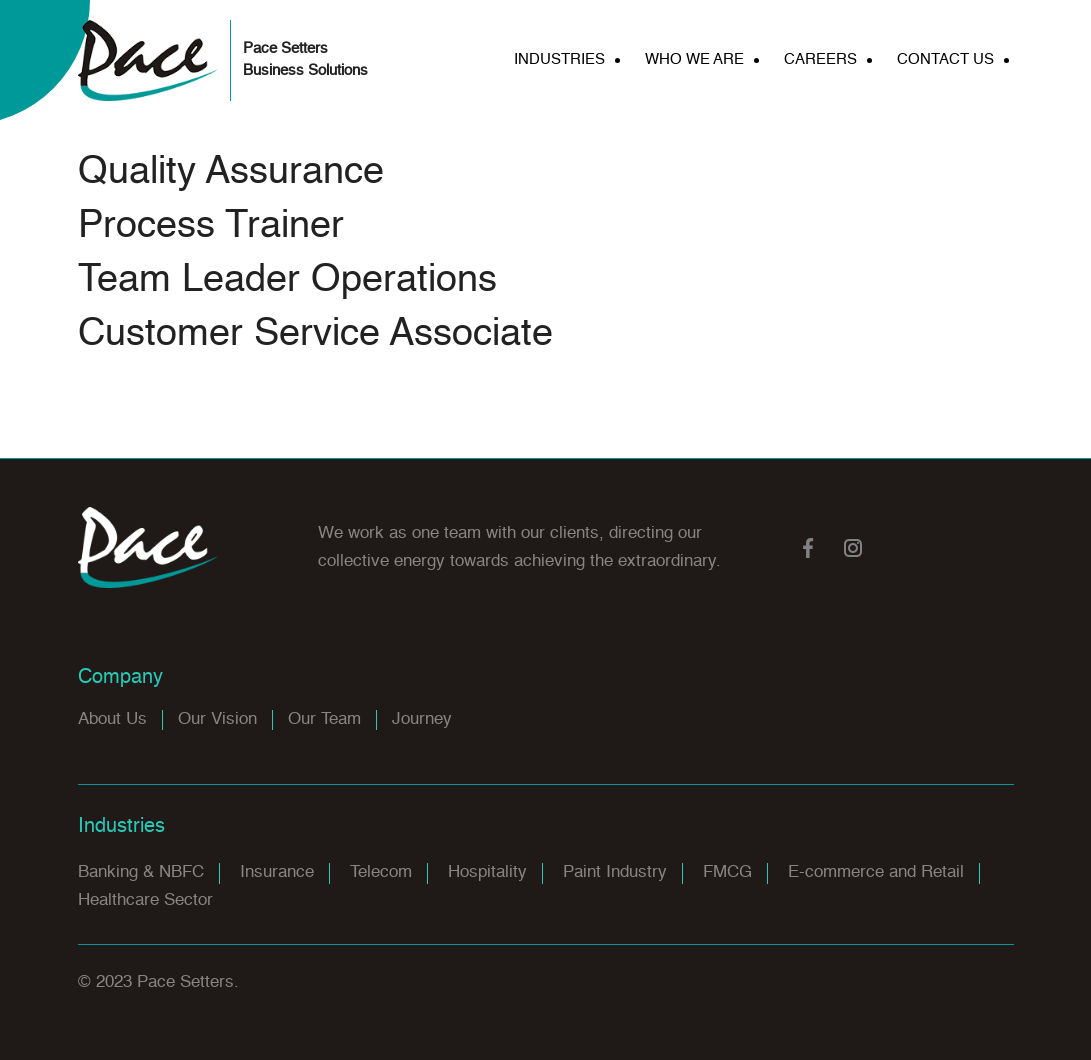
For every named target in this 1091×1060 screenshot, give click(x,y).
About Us (112, 719)
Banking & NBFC (141, 872)
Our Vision (217, 719)
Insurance (277, 872)
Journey (422, 719)
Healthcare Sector (145, 900)
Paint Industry (615, 872)
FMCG (727, 872)
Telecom (381, 872)
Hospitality (487, 872)
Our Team (324, 719)
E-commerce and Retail (876, 872)
